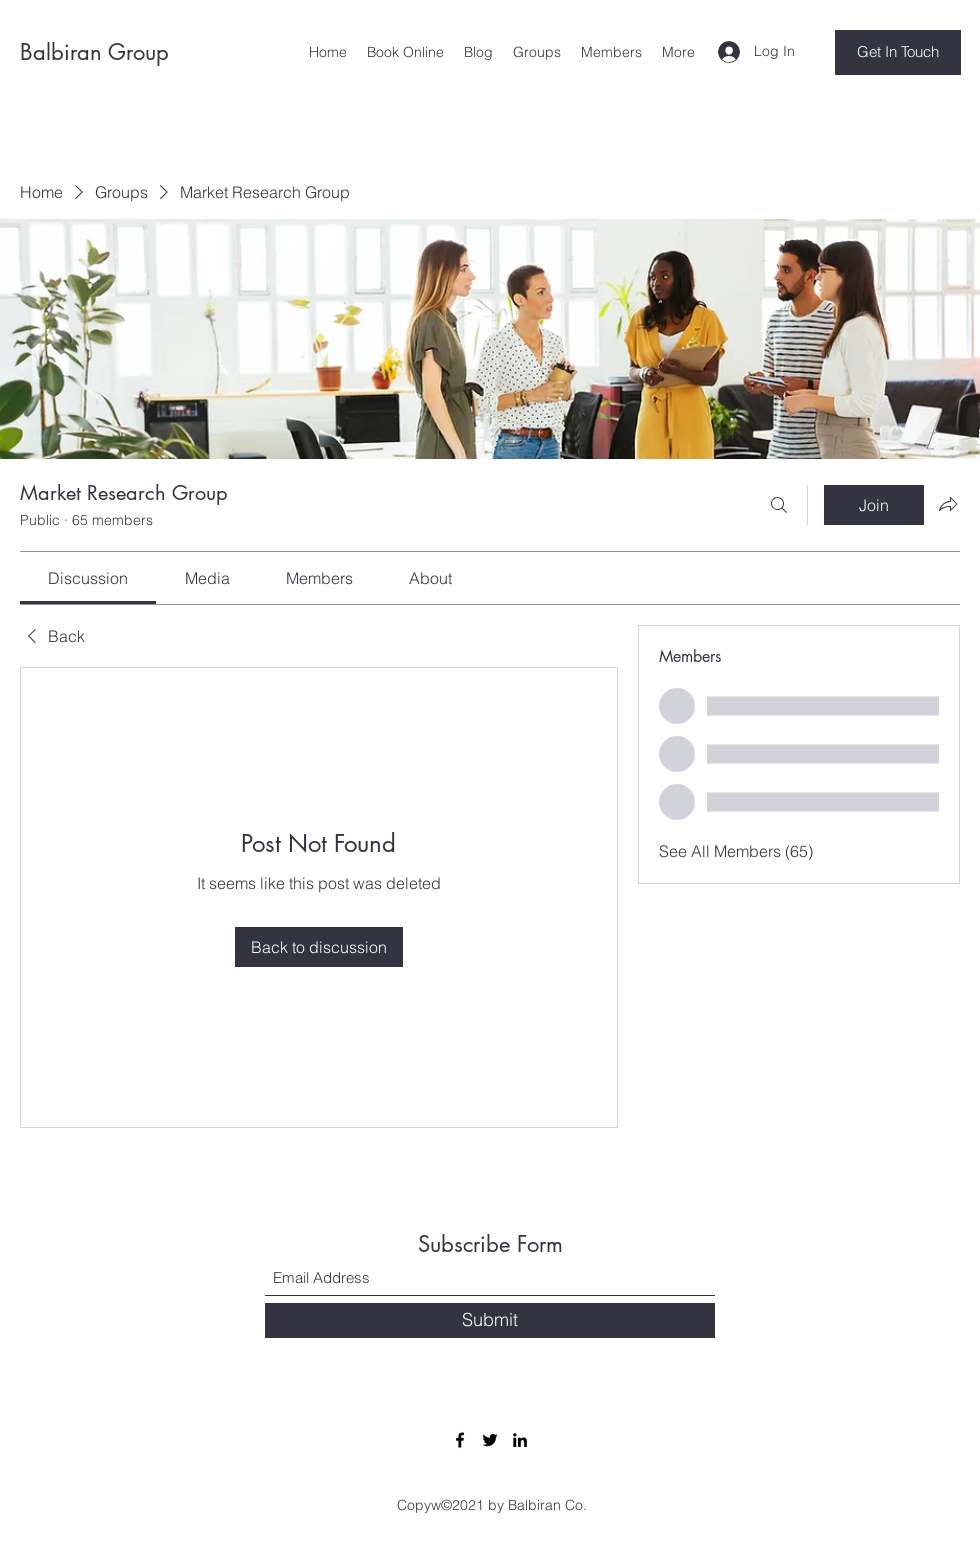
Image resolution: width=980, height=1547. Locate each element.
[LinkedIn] (520, 1440)
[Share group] (948, 504)
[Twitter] (490, 1440)
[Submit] (490, 1320)
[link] (88, 578)
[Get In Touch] (898, 52)
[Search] (779, 505)
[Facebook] (460, 1440)
